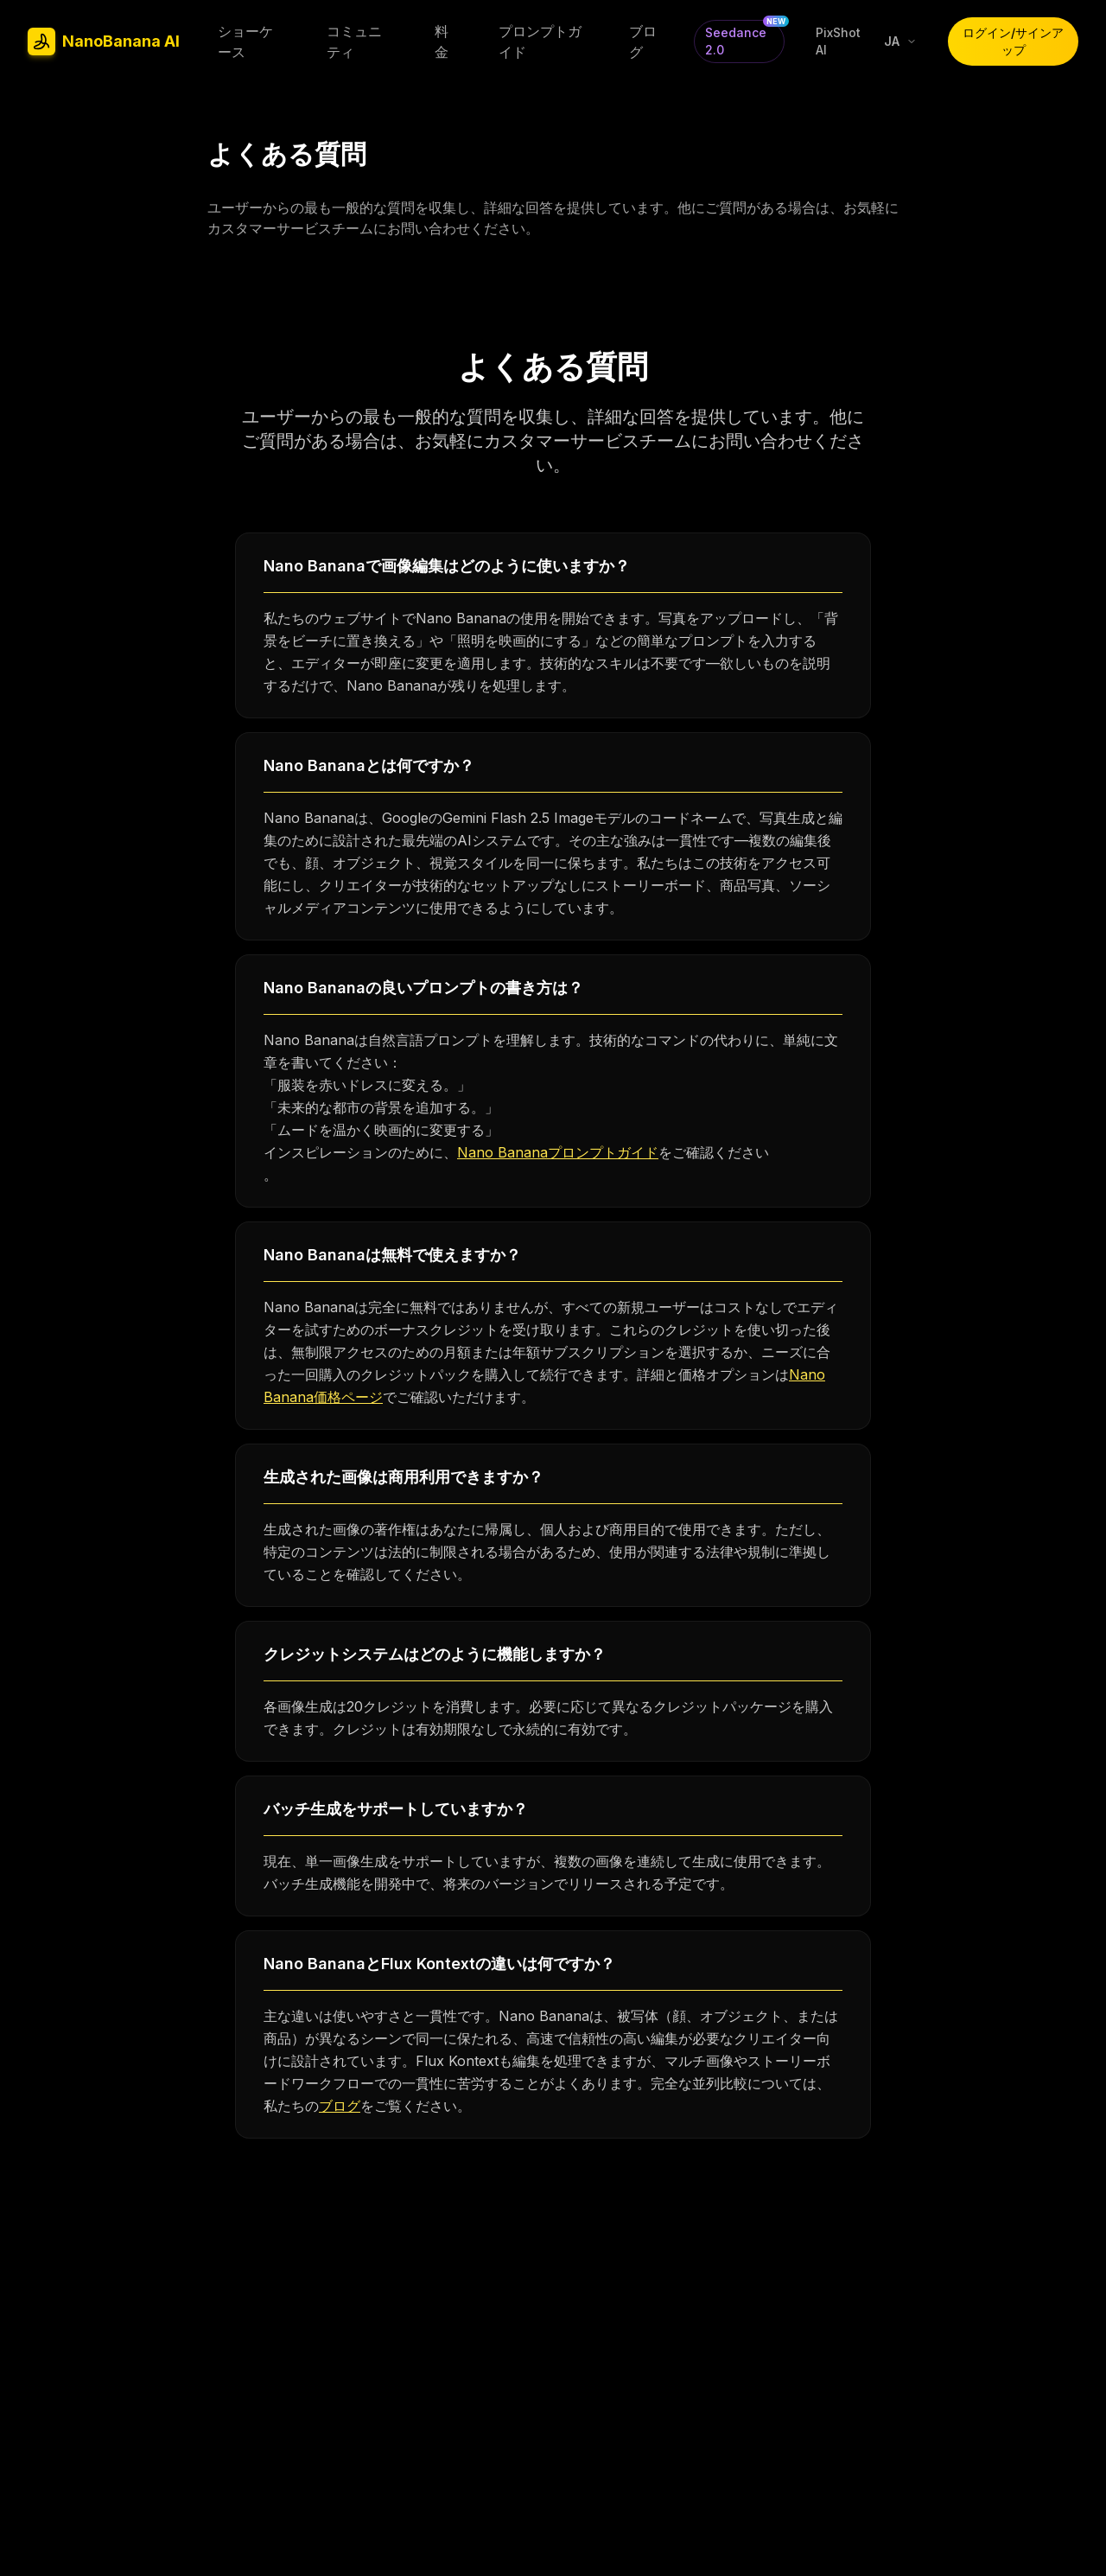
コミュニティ (354, 41)
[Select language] (900, 41)
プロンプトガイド (540, 41)
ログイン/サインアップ (1013, 41)
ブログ (643, 41)
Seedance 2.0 (744, 38)
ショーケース (245, 41)
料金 (441, 41)
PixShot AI (838, 41)
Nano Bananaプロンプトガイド (557, 1152)
